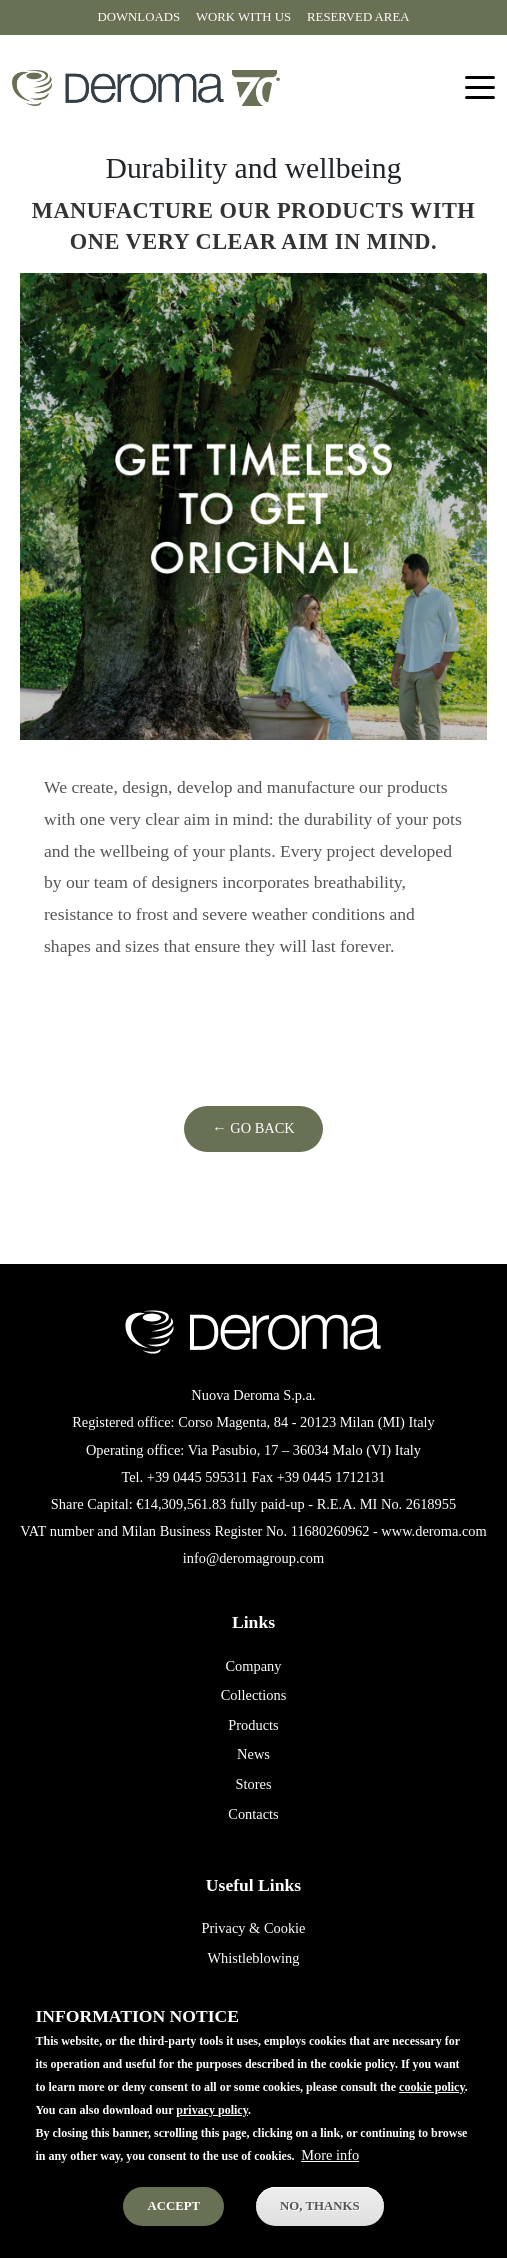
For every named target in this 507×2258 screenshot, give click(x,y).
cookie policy (432, 2108)
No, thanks (319, 2227)
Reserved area (358, 17)
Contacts (253, 1814)
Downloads (139, 17)
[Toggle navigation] (480, 88)
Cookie (285, 1928)
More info (330, 2176)
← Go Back (253, 1128)
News (253, 1754)
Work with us (243, 17)
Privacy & (231, 1928)
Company (254, 1666)
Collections (254, 1695)
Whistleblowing (254, 1958)
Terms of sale (253, 1987)
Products (253, 1725)
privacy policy (212, 2131)
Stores (254, 1784)
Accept (173, 2227)
